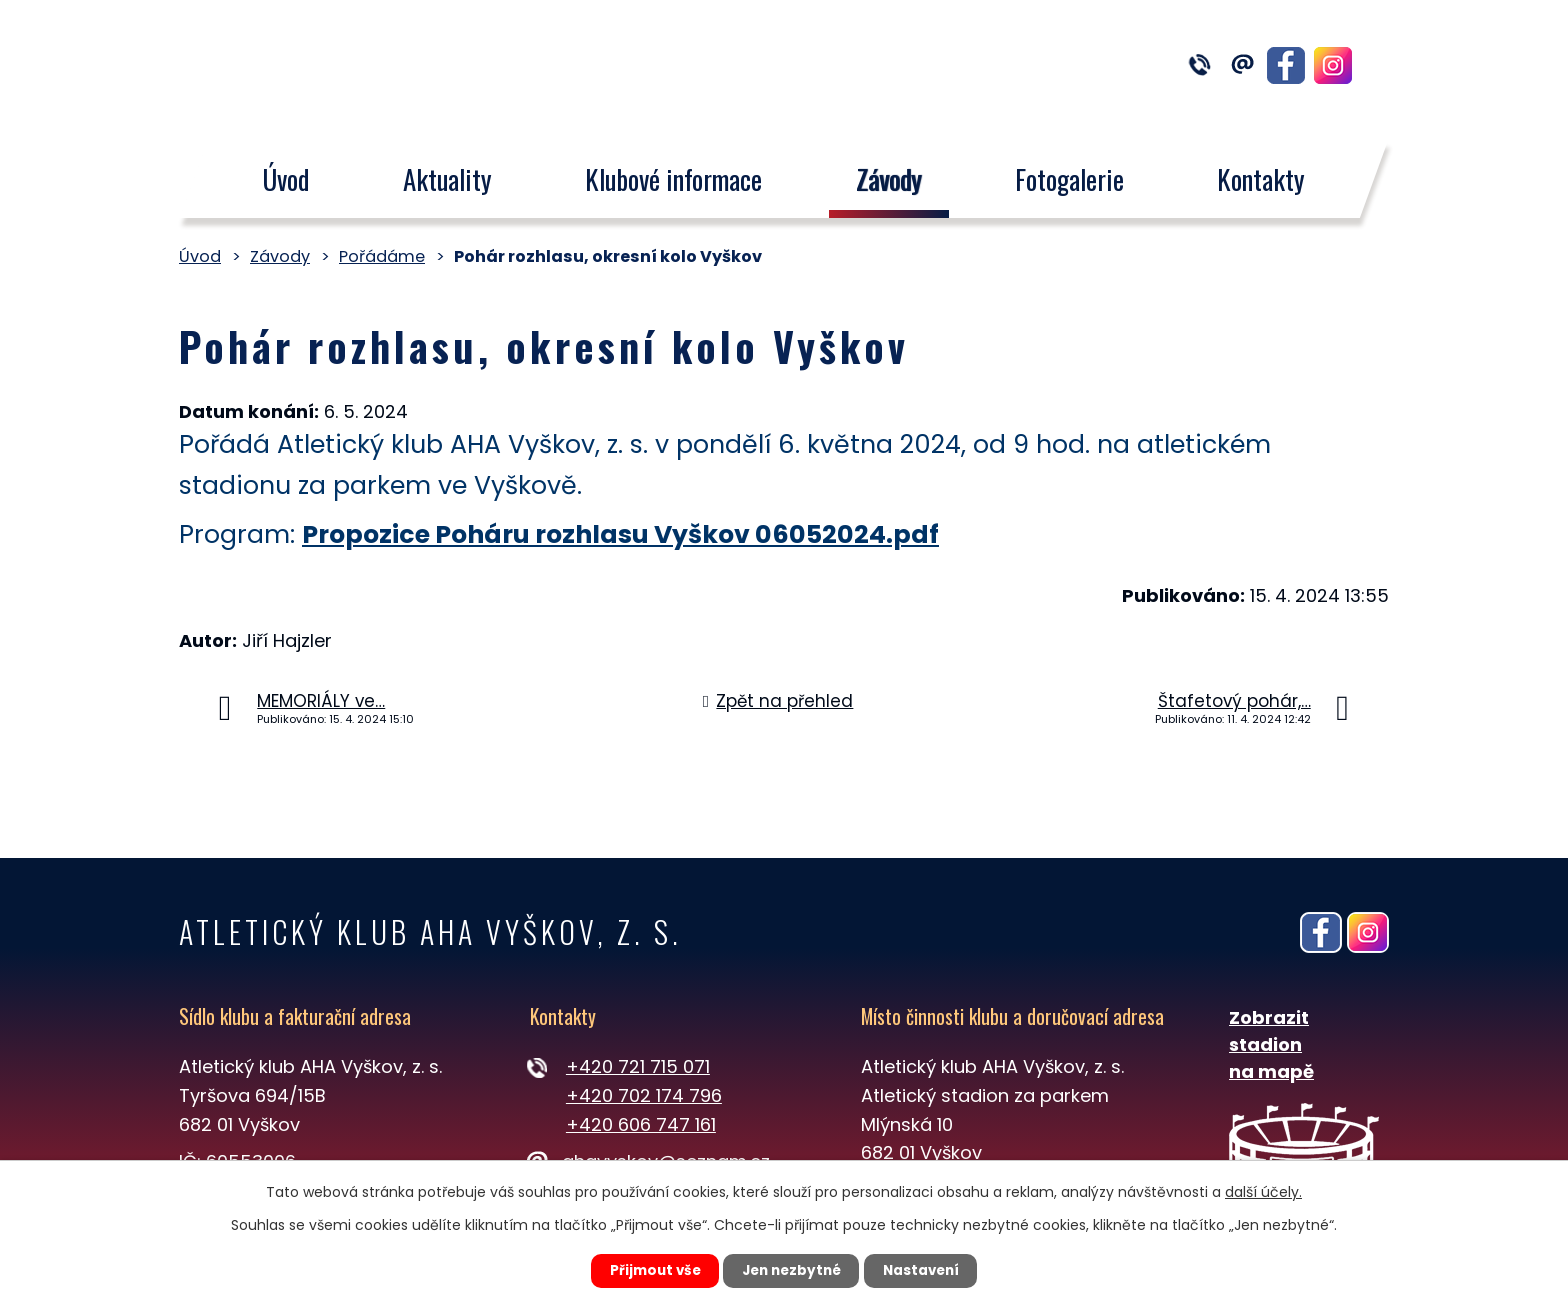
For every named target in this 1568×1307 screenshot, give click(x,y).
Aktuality (447, 179)
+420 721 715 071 (638, 1066)
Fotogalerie (1069, 179)
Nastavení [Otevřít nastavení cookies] (930, 1270)
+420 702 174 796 (644, 1095)
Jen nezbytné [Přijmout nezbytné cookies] (791, 1270)
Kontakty (1262, 179)
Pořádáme (382, 256)
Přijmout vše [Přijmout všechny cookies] (645, 1270)
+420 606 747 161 (641, 1124)
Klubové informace (673, 179)
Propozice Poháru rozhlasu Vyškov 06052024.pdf (620, 534)
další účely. (1263, 1190)
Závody (889, 179)
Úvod (285, 179)
